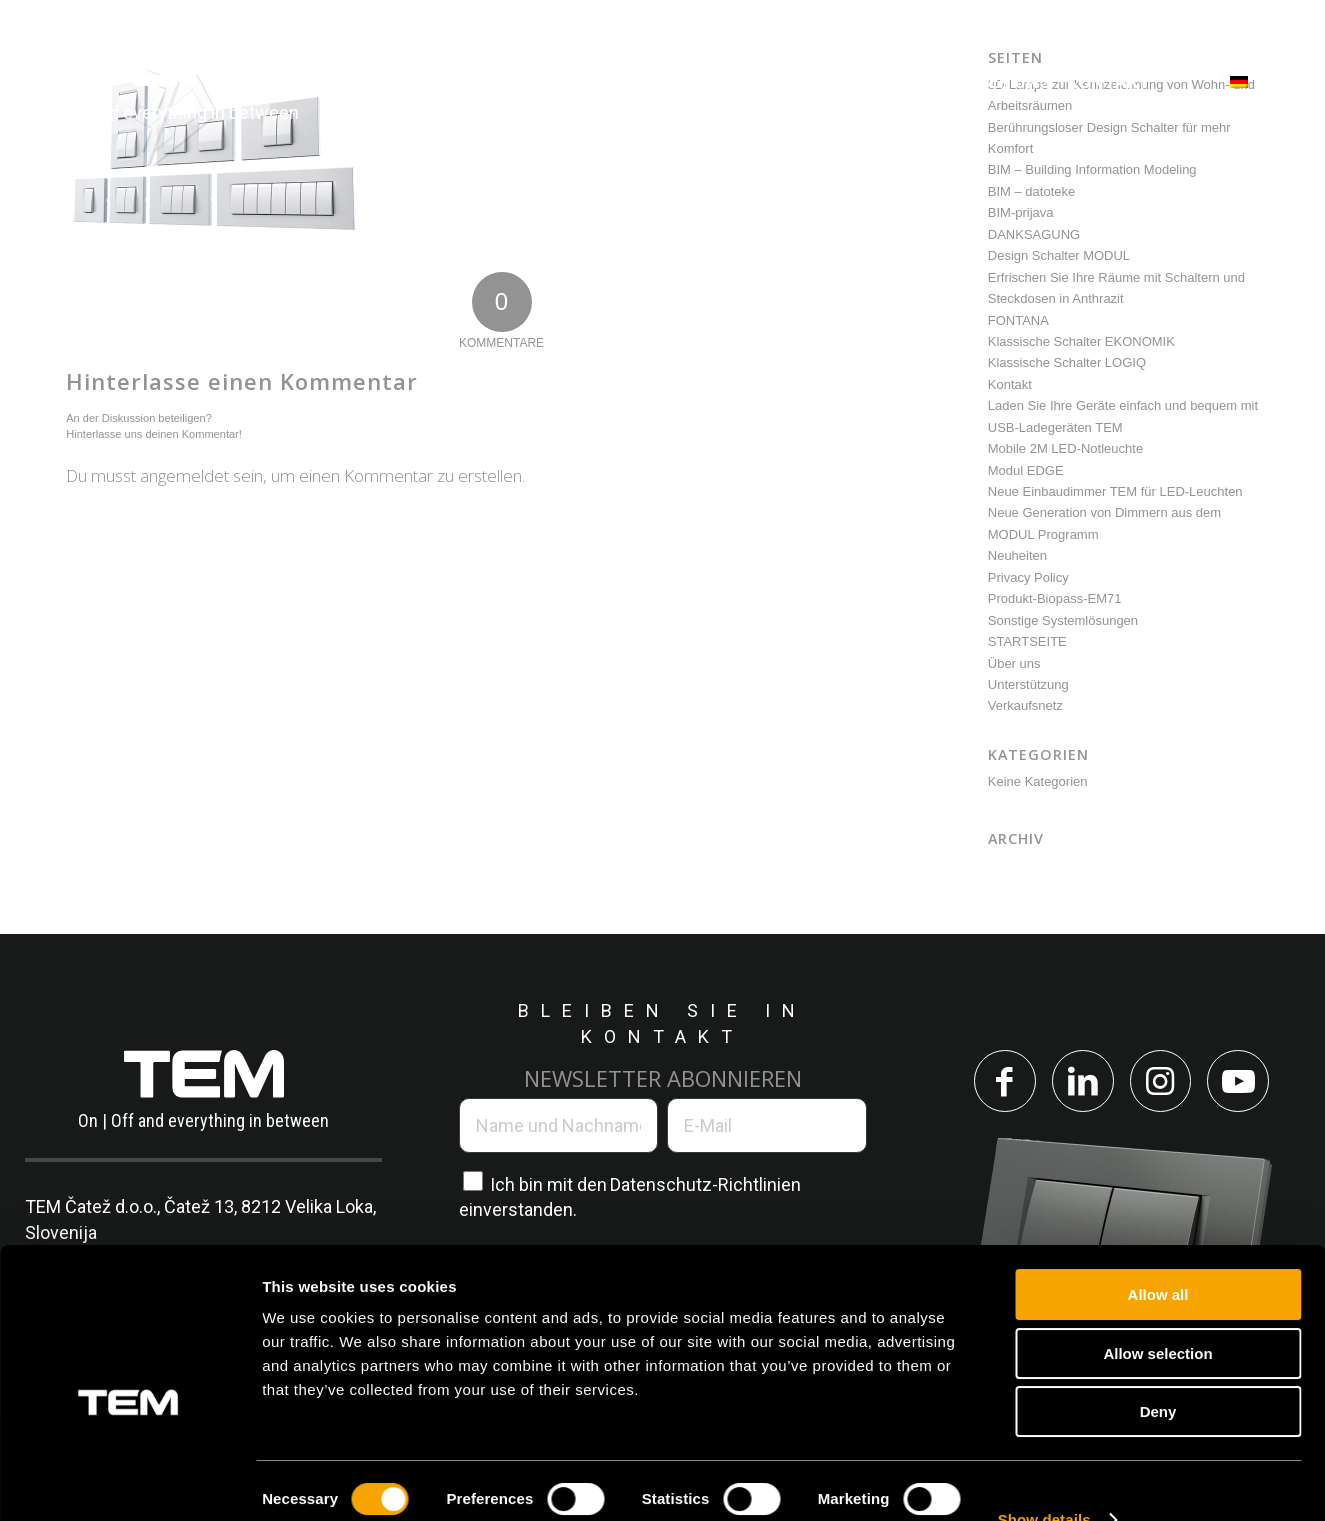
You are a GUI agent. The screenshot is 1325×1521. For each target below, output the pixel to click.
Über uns (1014, 663)
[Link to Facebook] (1002, 1082)
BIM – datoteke (1031, 191)
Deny (1158, 1373)
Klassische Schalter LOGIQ (1067, 362)
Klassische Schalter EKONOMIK (1081, 341)
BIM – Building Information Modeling (1092, 169)
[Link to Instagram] (1162, 1082)
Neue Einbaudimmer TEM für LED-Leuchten (1115, 491)
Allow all (1158, 1256)
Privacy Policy (1028, 577)
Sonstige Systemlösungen (1063, 620)
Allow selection (1157, 1315)
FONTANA (1018, 320)
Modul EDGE (1026, 470)
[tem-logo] (162, 82)
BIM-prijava (1021, 212)
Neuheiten (1017, 555)
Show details (1044, 1481)
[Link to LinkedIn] (1082, 1082)
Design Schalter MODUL (1059, 255)
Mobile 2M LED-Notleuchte (1065, 448)
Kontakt (1010, 384)
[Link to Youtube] (1242, 1082)
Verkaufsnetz (1025, 705)
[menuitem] (417, 82)
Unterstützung (1028, 684)
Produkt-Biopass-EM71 (1055, 598)
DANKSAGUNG (1034, 234)
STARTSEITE (1027, 641)
